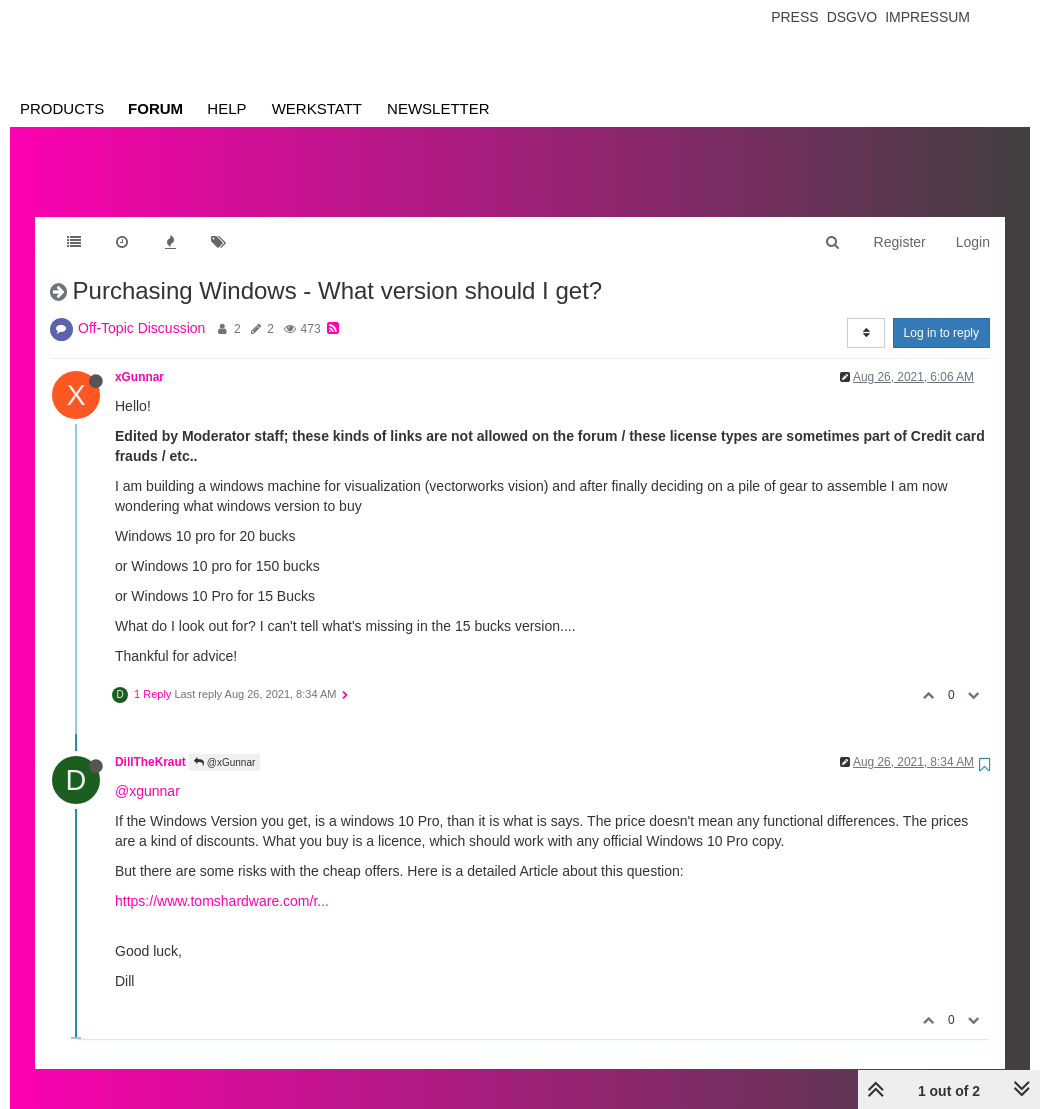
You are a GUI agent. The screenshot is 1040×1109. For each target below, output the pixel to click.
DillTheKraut (150, 742)
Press (794, 17)
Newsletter (438, 108)
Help (226, 108)
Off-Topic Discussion (141, 308)
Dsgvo (852, 17)
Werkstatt (317, 108)
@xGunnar (224, 742)
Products (62, 108)
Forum (155, 108)
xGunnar (139, 357)
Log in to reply (941, 313)
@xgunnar (147, 771)
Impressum (927, 17)
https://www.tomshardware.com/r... (222, 881)
